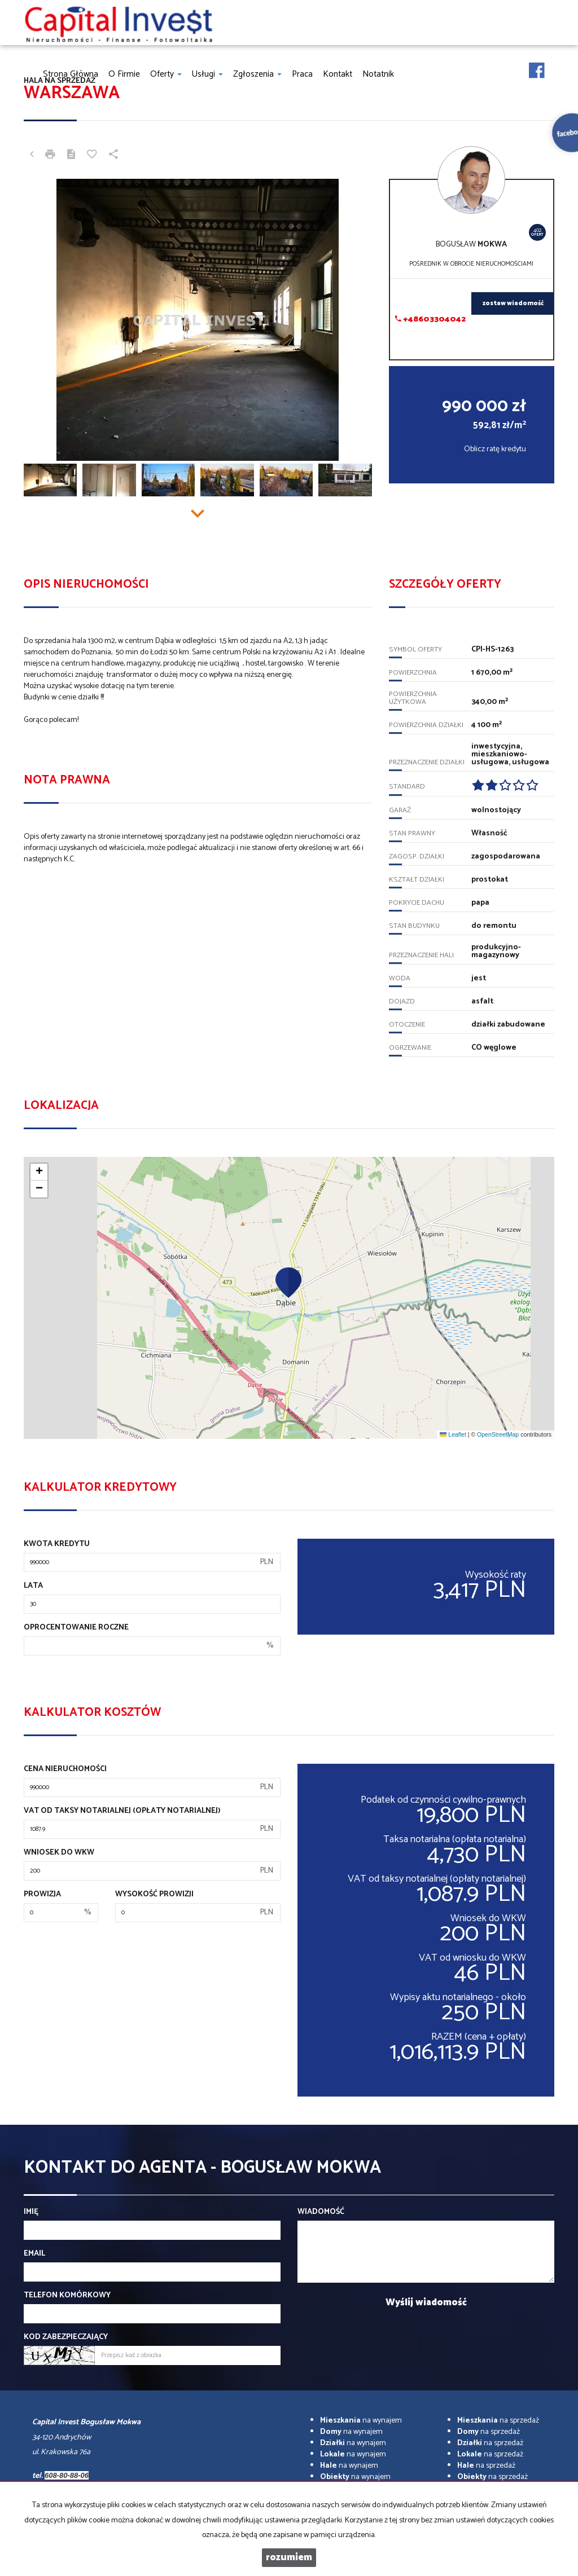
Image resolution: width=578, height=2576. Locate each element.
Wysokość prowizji (154, 1894)
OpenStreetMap (498, 1434)
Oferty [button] (166, 74)
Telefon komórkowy (67, 2295)
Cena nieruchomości (65, 1769)
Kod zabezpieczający (66, 2337)
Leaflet (453, 1434)
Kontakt (337, 74)
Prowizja (42, 1894)
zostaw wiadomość (513, 303)
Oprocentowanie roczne (76, 1627)
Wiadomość (320, 2212)
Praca (302, 74)
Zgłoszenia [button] (257, 74)
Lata (33, 1586)
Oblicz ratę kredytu (495, 449)
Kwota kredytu (57, 1544)
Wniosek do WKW (59, 1853)
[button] (288, 1282)
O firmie (124, 74)
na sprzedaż (498, 2420)
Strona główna (70, 74)
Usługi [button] (207, 74)
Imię (31, 2212)
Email (34, 2254)
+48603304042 (430, 319)
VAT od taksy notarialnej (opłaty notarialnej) (122, 1811)
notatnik (378, 74)
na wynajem (361, 2420)
